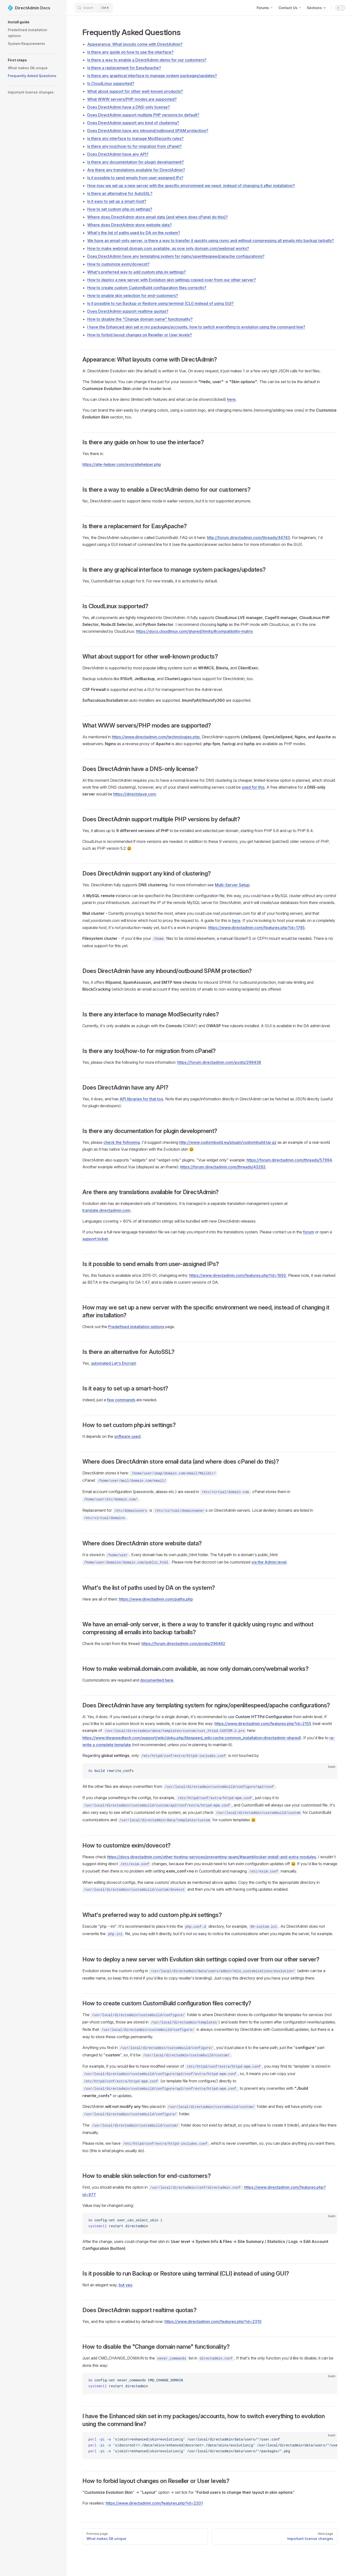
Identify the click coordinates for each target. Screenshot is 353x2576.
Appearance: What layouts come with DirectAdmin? (135, 44)
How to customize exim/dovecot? (118, 264)
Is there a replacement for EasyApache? (124, 67)
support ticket (95, 1238)
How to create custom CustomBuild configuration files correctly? (146, 287)
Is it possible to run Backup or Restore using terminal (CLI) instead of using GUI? (160, 303)
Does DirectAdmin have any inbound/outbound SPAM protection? (147, 130)
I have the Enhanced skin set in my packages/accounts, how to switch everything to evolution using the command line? (196, 326)
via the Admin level (269, 1562)
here (231, 399)
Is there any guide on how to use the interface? (130, 52)
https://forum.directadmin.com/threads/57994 (289, 1160)
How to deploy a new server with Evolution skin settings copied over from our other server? (171, 279)
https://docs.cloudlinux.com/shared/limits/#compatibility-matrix (194, 631)
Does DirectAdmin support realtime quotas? (127, 311)
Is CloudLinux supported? (110, 83)
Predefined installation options (136, 1326)
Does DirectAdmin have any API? (118, 154)
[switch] (340, 8)
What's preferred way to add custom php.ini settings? (136, 272)
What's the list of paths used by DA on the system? (133, 232)
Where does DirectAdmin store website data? (129, 224)
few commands (121, 1399)
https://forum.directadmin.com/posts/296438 (219, 1062)
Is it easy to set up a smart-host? (116, 201)
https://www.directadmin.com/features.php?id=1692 (237, 1275)
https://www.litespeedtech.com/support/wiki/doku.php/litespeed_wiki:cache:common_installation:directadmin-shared (191, 1737)
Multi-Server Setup (232, 884)
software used (127, 1436)
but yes (125, 2284)
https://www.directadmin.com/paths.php (156, 1599)
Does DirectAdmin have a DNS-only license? (128, 107)
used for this (253, 787)
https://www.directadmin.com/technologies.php (156, 736)
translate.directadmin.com (106, 1210)
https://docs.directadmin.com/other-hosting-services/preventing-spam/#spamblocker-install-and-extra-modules (211, 1856)
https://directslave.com (134, 794)
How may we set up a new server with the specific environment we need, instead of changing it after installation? (191, 185)
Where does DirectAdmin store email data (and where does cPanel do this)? (157, 217)
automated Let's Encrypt (113, 1363)
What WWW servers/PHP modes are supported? (132, 99)
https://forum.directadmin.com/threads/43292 (222, 1166)
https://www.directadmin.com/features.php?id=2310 (213, 2321)
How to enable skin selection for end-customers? (132, 295)
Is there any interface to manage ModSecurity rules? (135, 138)
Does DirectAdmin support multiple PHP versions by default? (143, 114)
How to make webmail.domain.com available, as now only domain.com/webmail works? (168, 248)
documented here (156, 1680)
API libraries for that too (141, 1098)
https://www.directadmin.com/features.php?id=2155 (262, 1723)
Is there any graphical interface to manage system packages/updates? (152, 75)
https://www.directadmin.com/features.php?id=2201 (154, 2503)
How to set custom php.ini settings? (119, 209)
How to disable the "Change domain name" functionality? (140, 319)
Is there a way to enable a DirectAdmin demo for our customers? (146, 59)
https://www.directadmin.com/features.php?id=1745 (256, 927)
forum (308, 1231)
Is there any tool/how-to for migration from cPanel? (134, 146)
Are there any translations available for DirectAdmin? (136, 169)
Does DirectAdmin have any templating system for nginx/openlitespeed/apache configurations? (176, 256)
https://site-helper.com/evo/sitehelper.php (121, 464)
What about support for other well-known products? (135, 91)
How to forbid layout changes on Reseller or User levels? (139, 334)
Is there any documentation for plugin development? (135, 162)
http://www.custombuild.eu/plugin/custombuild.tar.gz (228, 1142)
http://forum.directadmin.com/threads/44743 (248, 537)
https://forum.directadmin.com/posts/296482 (183, 1643)
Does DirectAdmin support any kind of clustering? (133, 122)
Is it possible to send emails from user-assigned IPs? (135, 177)
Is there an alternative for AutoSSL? (119, 193)
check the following (121, 1142)
